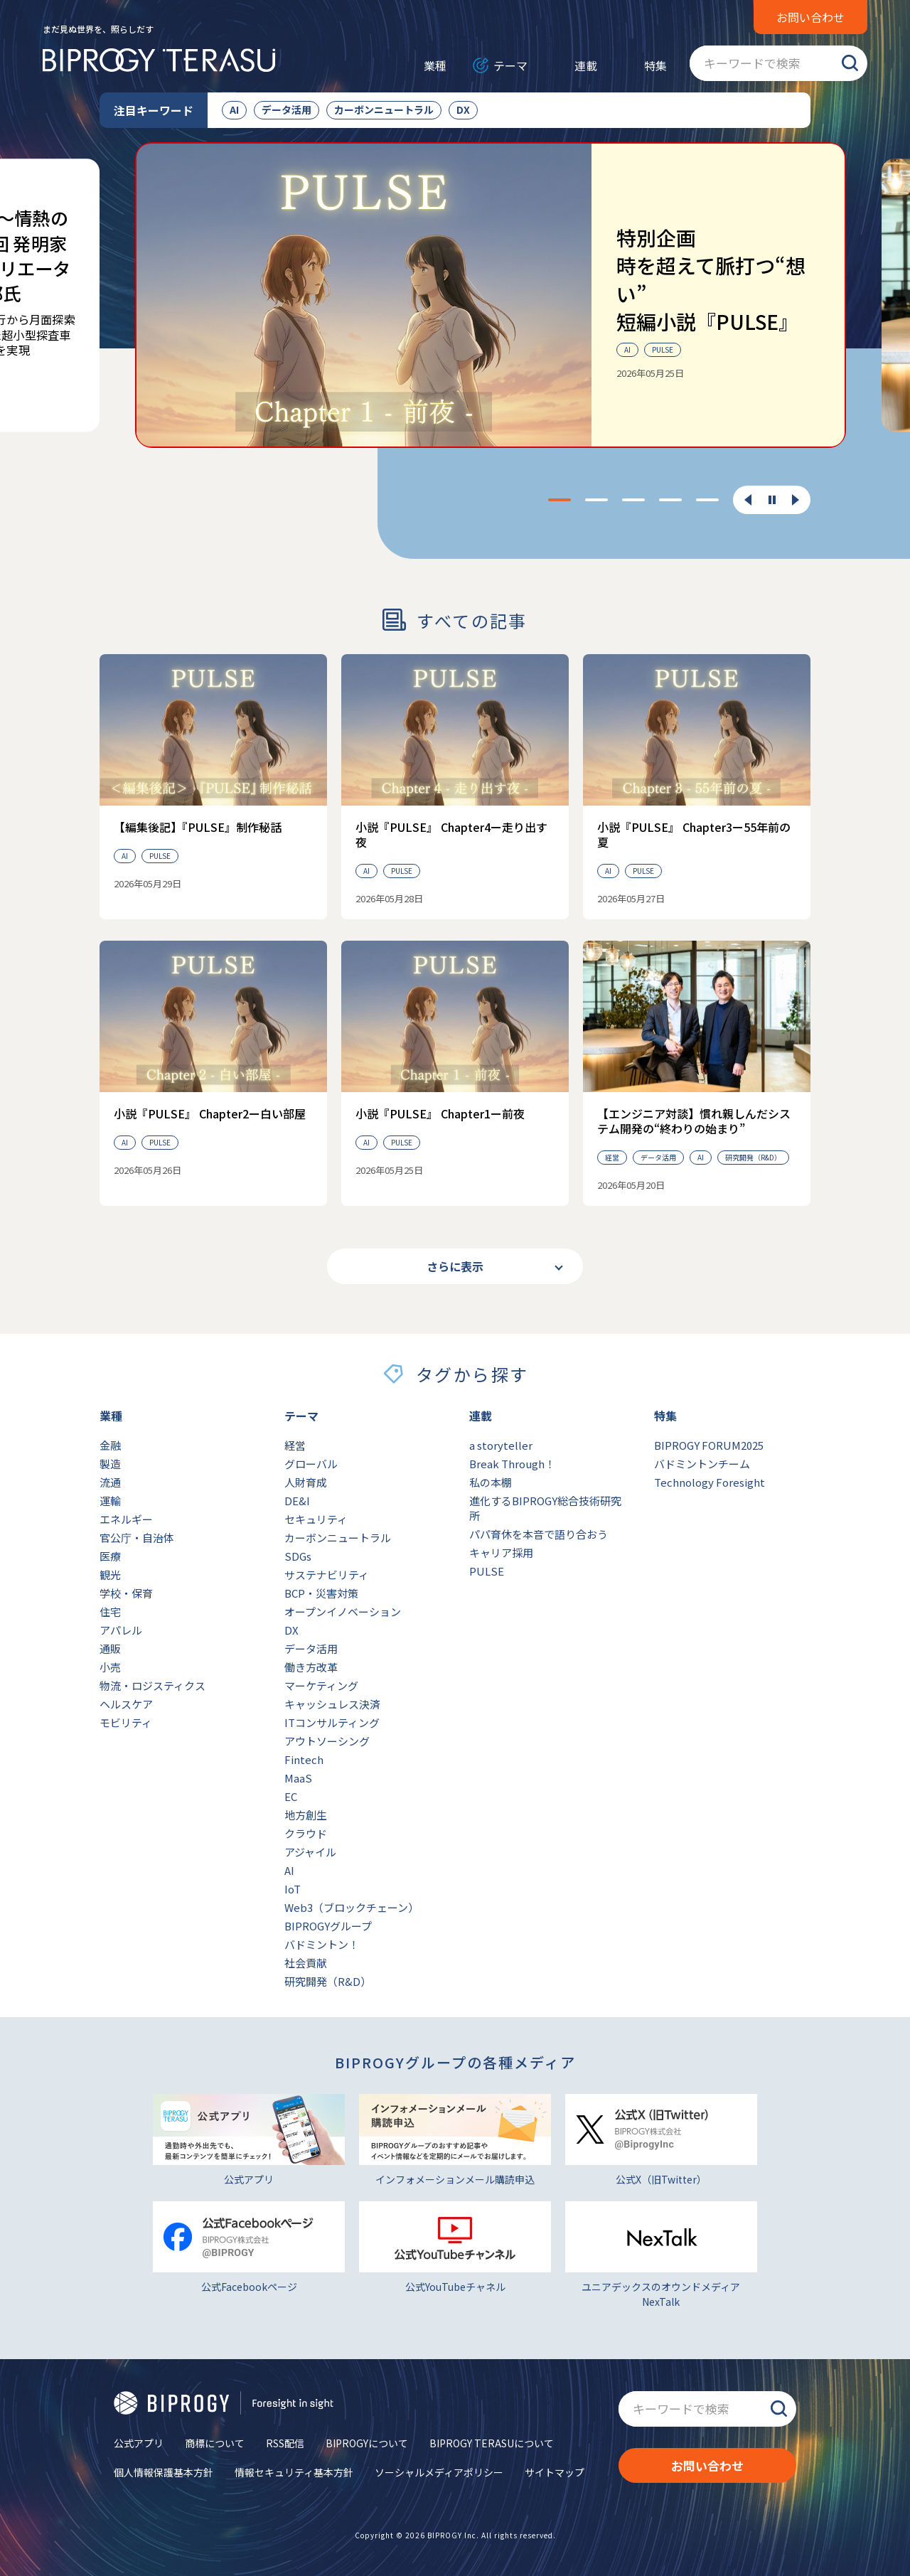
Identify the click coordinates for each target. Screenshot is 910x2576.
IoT (292, 1888)
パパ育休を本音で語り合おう (538, 1534)
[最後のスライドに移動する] (747, 500)
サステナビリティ (326, 1574)
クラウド (305, 1833)
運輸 (110, 1500)
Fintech (303, 1759)
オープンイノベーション (342, 1611)
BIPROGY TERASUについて (491, 2443)
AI (234, 109)
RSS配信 (285, 2443)
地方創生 (305, 1814)
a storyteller (500, 1445)
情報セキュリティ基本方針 (294, 2472)
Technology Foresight (709, 1482)
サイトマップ (554, 2472)
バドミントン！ (321, 1944)
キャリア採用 (501, 1552)
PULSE (486, 1571)
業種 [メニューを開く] (435, 65)
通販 (110, 1648)
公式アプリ (139, 2443)
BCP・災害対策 (321, 1593)
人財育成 (305, 1482)
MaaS (298, 1777)
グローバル (311, 1463)
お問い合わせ (810, 17)
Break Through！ (512, 1463)
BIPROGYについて (367, 2443)
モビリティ (126, 1722)
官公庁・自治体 (137, 1537)
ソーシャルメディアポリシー (439, 2472)
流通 (110, 1482)
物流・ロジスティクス (152, 1685)
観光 (110, 1574)
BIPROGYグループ (328, 1925)
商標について (215, 2443)
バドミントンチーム (702, 1463)
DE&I (297, 1500)
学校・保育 (126, 1593)
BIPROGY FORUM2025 (709, 1445)
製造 (110, 1463)
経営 (295, 1445)
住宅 (110, 1611)
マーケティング (321, 1685)
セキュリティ (316, 1519)
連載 (585, 65)
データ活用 (286, 109)
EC (290, 1796)
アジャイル (310, 1851)
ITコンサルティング (332, 1722)
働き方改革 (311, 1667)
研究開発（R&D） (327, 1981)
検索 (849, 63)
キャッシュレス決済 (332, 1703)
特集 (655, 65)
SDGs (297, 1556)
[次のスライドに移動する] (795, 500)
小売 (110, 1667)
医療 (110, 1556)
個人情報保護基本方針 (163, 2472)
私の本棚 (490, 1482)
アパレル (121, 1630)
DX (463, 109)
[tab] (559, 499)
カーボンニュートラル (384, 109)
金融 (110, 1445)
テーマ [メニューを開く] (510, 65)
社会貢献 (305, 1962)
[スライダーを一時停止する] (772, 501)
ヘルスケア (126, 1703)
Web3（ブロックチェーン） (351, 1907)
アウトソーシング (327, 1740)
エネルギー (126, 1519)
